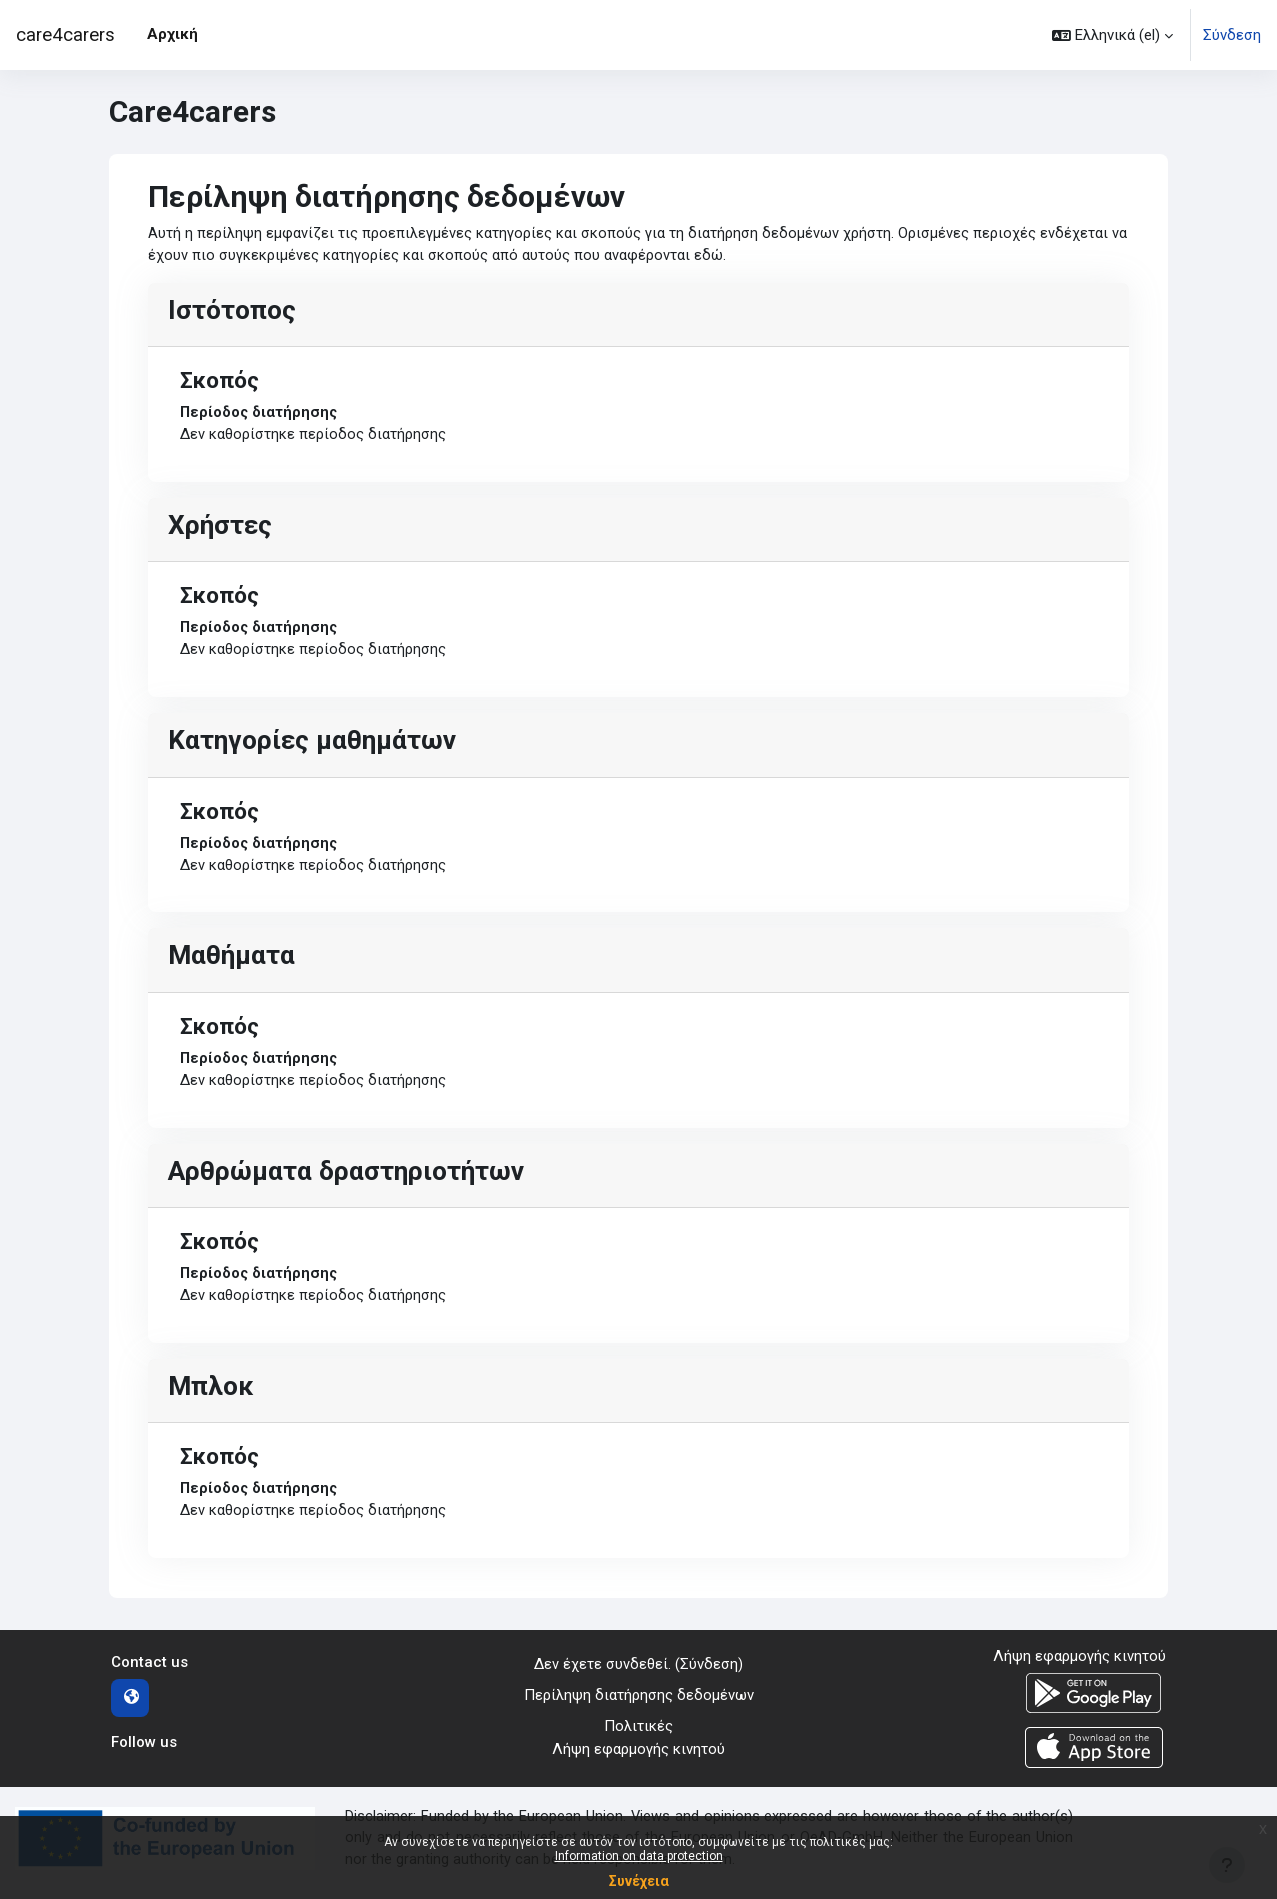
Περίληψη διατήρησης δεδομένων (639, 1704)
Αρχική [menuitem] (172, 34)
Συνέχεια (639, 1881)
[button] (1112, 35)
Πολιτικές (638, 1734)
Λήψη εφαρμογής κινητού (638, 1757)
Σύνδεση (1232, 35)
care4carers (65, 35)
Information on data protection (639, 1856)
